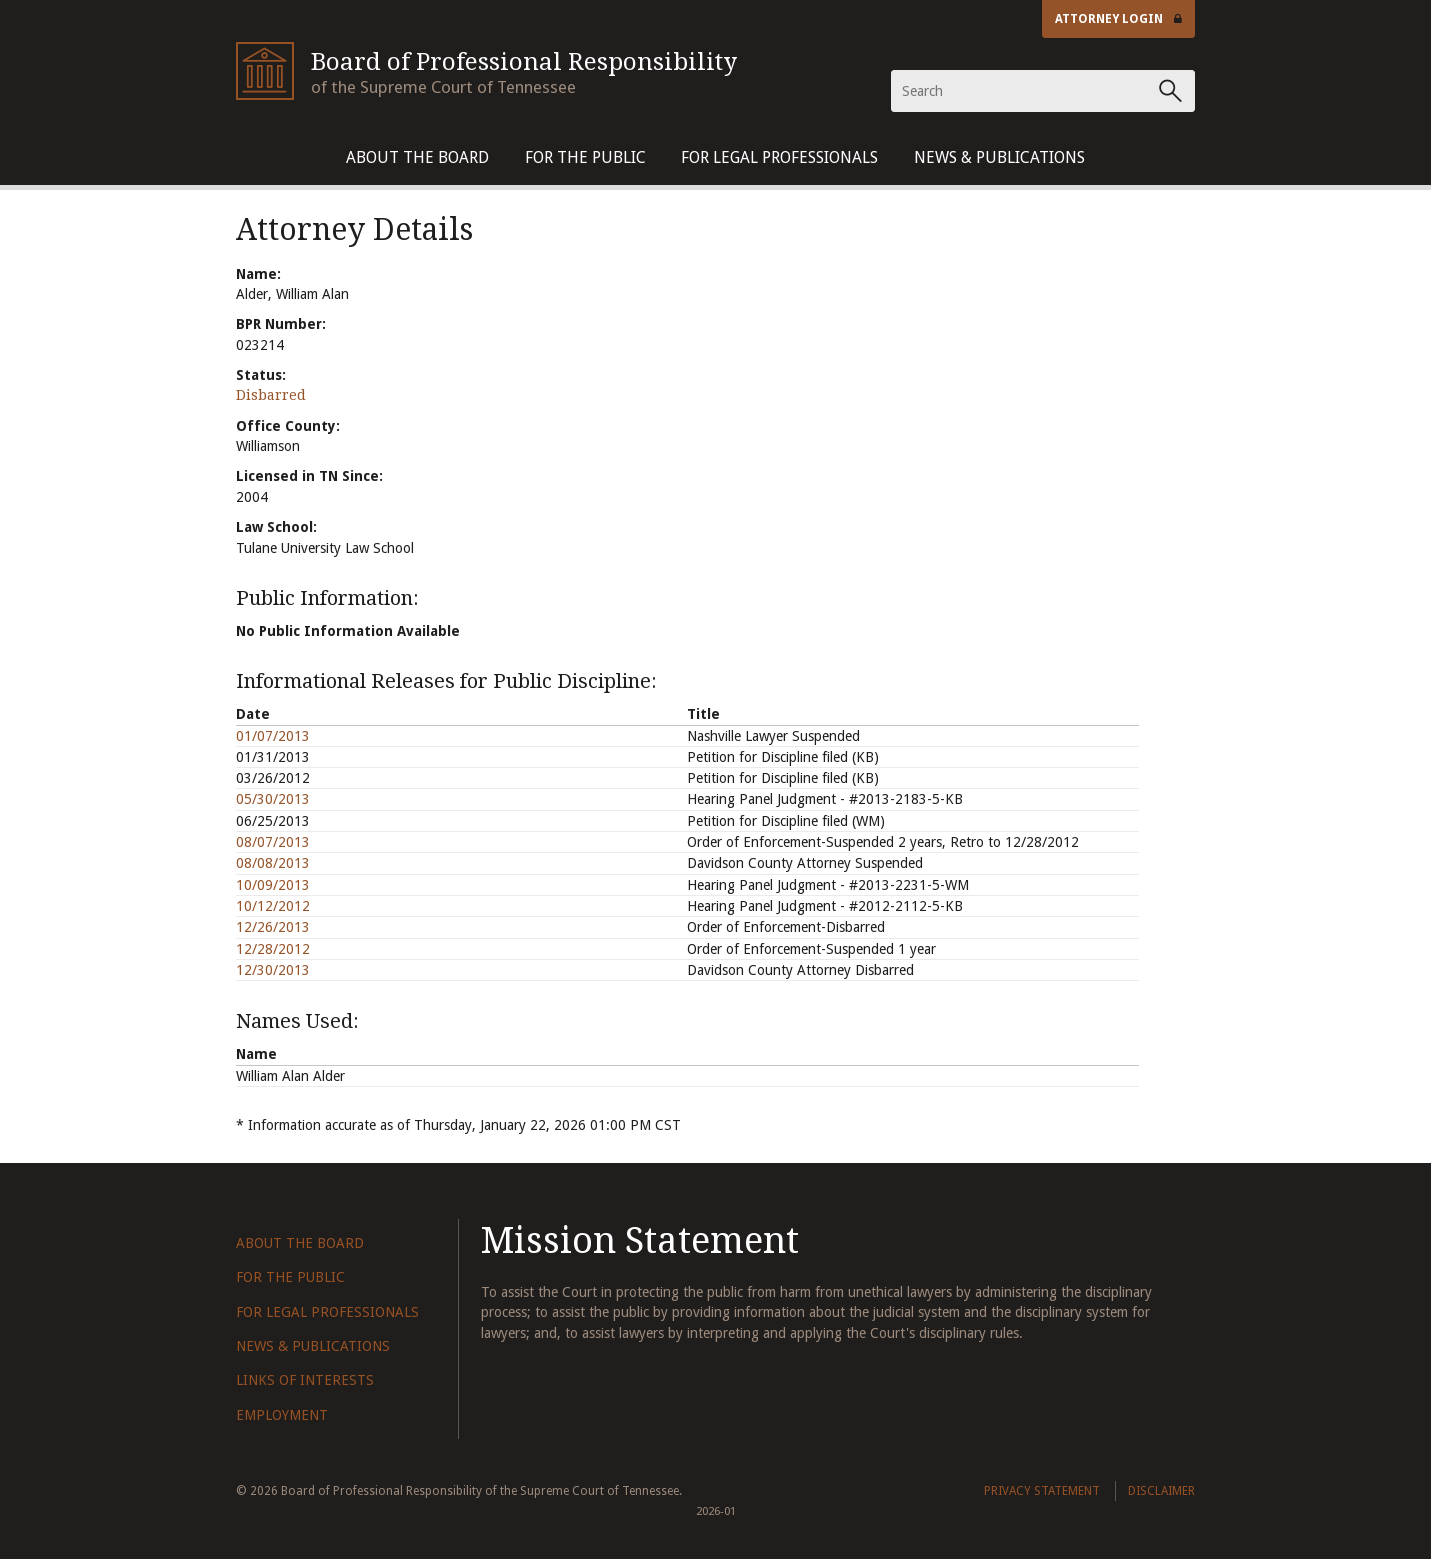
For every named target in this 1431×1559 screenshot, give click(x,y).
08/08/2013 (273, 863)
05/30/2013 (273, 799)
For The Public (585, 157)
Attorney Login (1119, 19)
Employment (282, 1415)
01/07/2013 (273, 736)
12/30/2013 (273, 970)
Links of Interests (305, 1380)
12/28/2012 (273, 949)
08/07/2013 (273, 842)
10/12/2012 (273, 906)
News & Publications (999, 157)
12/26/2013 (273, 927)
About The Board (417, 157)
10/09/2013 (273, 885)
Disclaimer (1161, 1491)
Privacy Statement (1042, 1491)
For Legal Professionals (779, 157)
